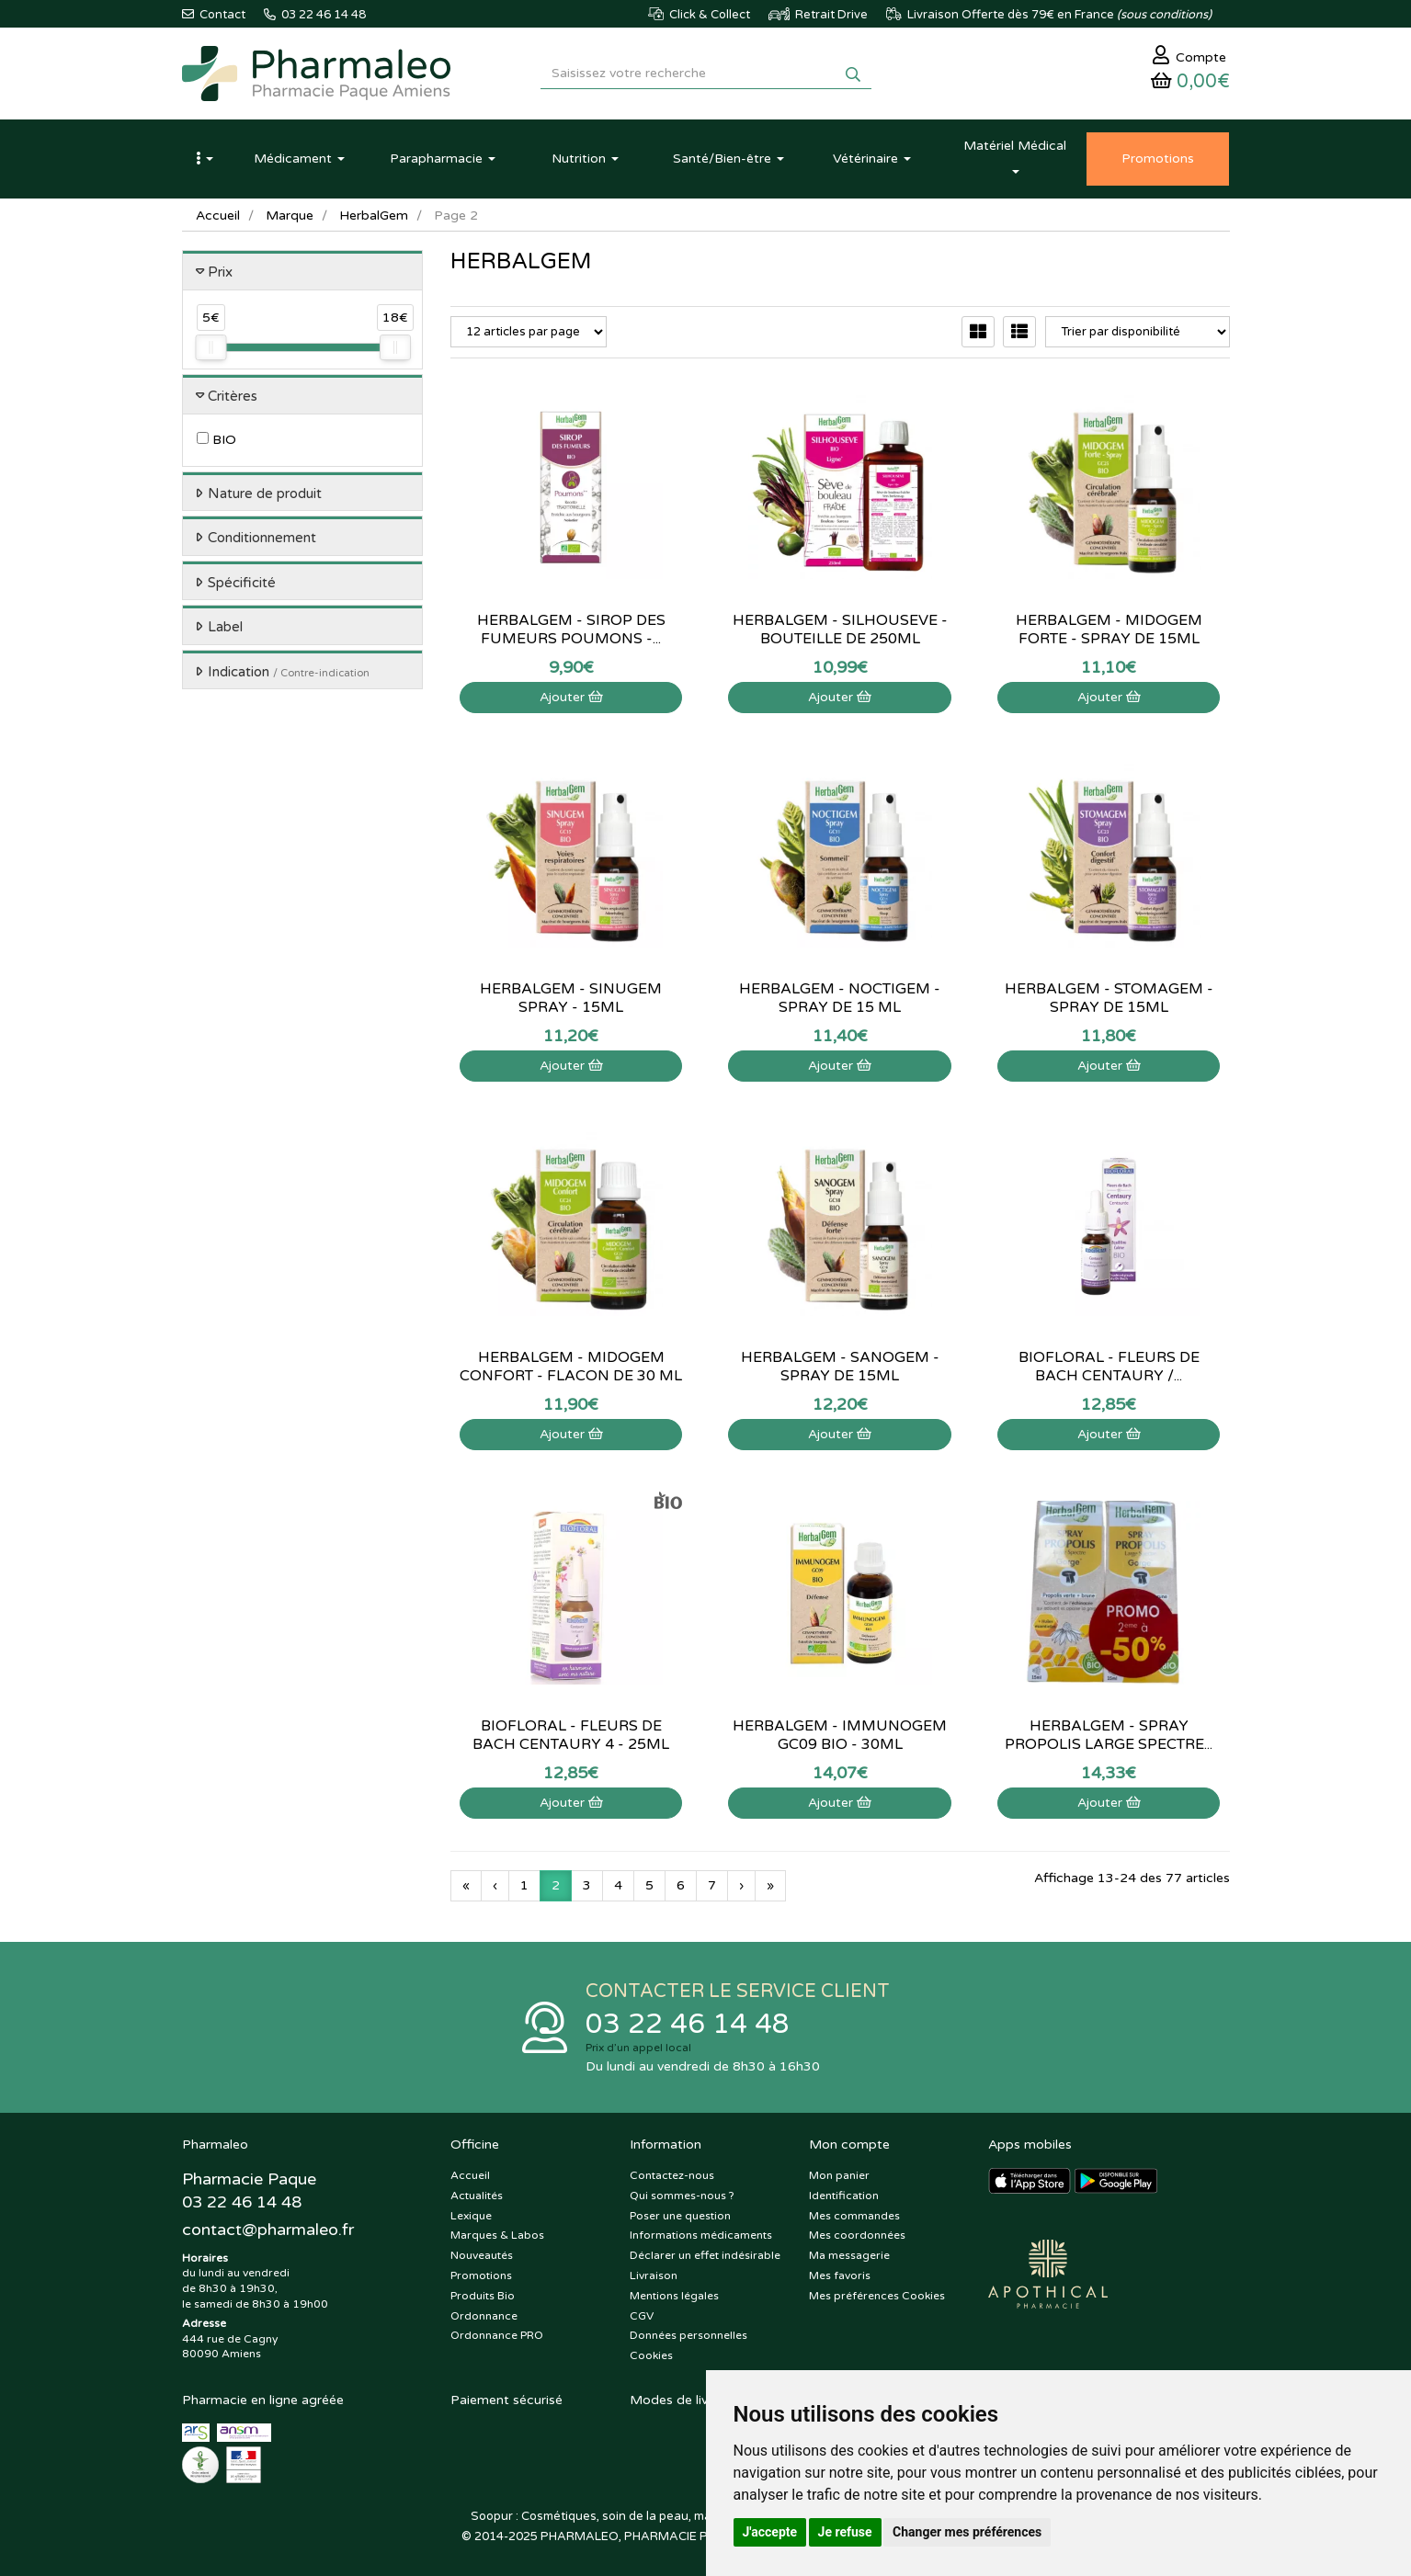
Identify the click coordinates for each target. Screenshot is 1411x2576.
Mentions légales (674, 2295)
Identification (844, 2195)
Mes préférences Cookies (877, 2295)
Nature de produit (265, 493)
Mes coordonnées (857, 2235)
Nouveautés (481, 2255)
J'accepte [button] (770, 2532)
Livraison (653, 2275)
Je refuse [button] (845, 2532)
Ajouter (571, 697)
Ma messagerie (849, 2255)
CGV (642, 2315)
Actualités (476, 2195)
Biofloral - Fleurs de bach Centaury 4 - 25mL (570, 1735)
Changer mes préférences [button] (967, 2532)
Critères (232, 396)
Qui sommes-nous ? (682, 2195)
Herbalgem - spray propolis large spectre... (1108, 1735)
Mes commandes (854, 2215)
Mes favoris (839, 2275)
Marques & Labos (497, 2235)
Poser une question (680, 2215)
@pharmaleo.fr (268, 2229)
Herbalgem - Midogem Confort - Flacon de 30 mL (571, 1366)
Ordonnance (484, 2315)
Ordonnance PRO (496, 2335)
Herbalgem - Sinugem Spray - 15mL (571, 998)
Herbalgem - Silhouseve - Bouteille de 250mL (840, 629)
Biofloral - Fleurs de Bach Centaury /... (1109, 1366)
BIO (216, 440)
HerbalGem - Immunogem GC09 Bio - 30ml (840, 1735)
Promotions (481, 2275)
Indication (289, 672)
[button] (205, 159)
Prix (220, 272)
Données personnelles (688, 2335)
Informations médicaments (701, 2235)
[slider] (210, 347)
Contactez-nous (672, 2175)
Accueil (218, 215)
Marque (289, 215)
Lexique (471, 2215)
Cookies (651, 2355)
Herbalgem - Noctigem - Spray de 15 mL (839, 998)
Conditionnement (262, 537)
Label (225, 626)
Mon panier (839, 2175)
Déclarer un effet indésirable (705, 2255)
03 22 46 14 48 (688, 2024)
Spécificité (242, 582)
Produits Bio (482, 2295)
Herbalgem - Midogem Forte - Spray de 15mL (1109, 629)
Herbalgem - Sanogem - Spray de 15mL (840, 1366)
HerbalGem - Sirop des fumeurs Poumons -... (571, 629)
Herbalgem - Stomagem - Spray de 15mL (1109, 998)
